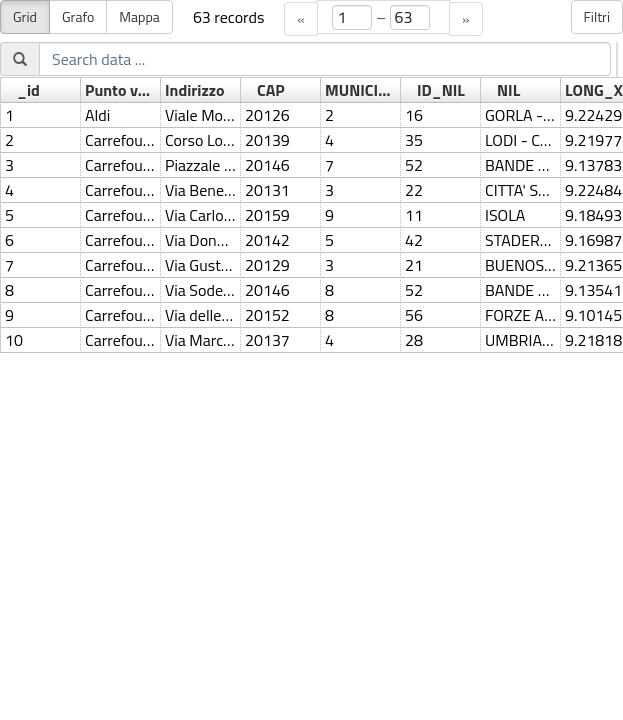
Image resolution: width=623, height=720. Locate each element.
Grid (25, 16)
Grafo (78, 16)
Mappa (139, 16)
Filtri (597, 16)
